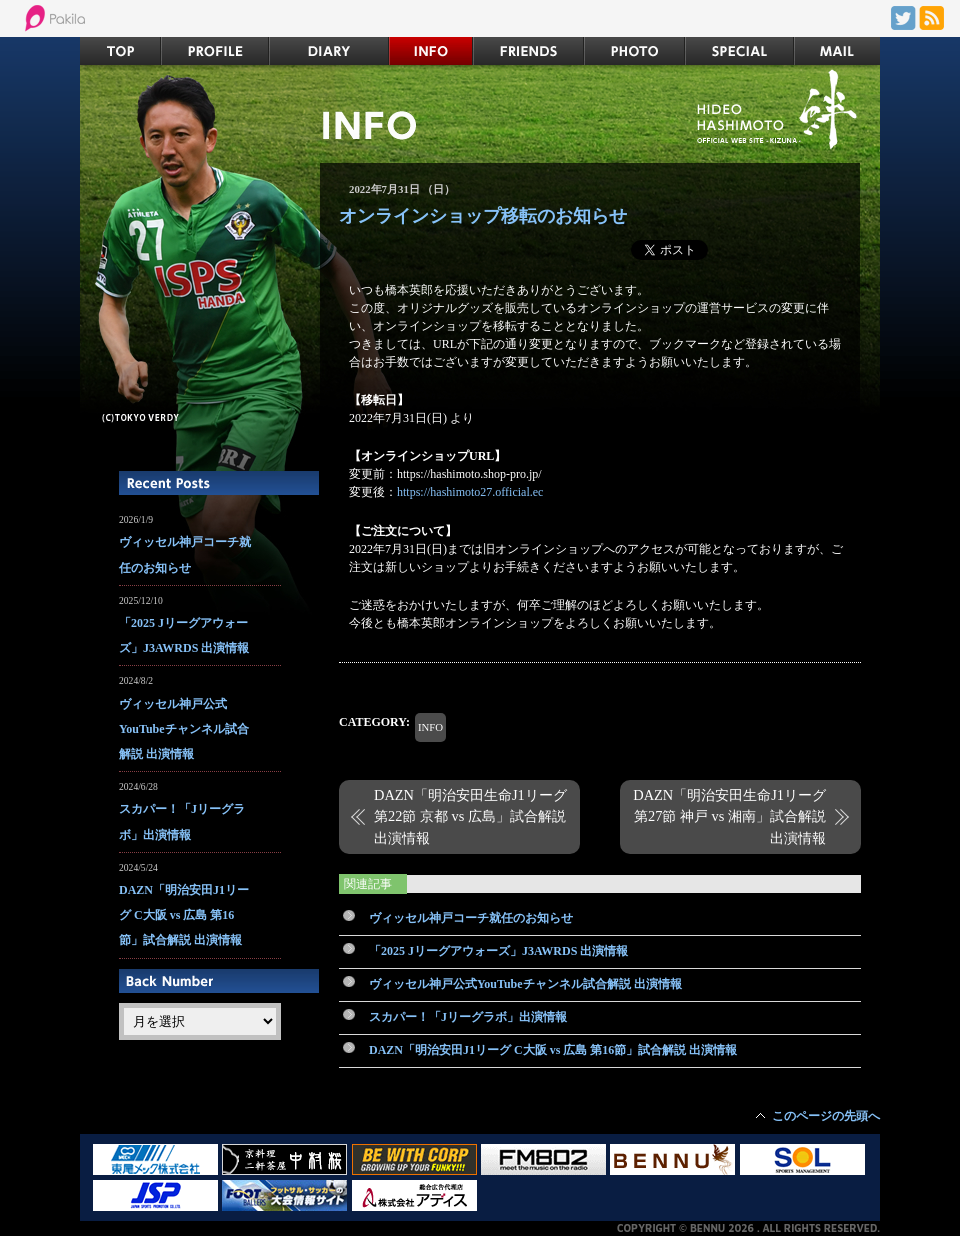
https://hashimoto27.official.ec (470, 492)
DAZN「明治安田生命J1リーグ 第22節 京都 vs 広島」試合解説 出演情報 (470, 816)
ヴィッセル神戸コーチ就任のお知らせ (471, 918)
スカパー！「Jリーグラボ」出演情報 (468, 1017)
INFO (430, 727)
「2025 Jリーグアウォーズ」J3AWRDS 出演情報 (498, 951)
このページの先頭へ (826, 1115)
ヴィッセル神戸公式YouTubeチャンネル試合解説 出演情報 (525, 984)
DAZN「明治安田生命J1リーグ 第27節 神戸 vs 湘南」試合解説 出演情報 (729, 816)
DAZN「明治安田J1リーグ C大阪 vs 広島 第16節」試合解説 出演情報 (553, 1050)
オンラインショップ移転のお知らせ (483, 216)
